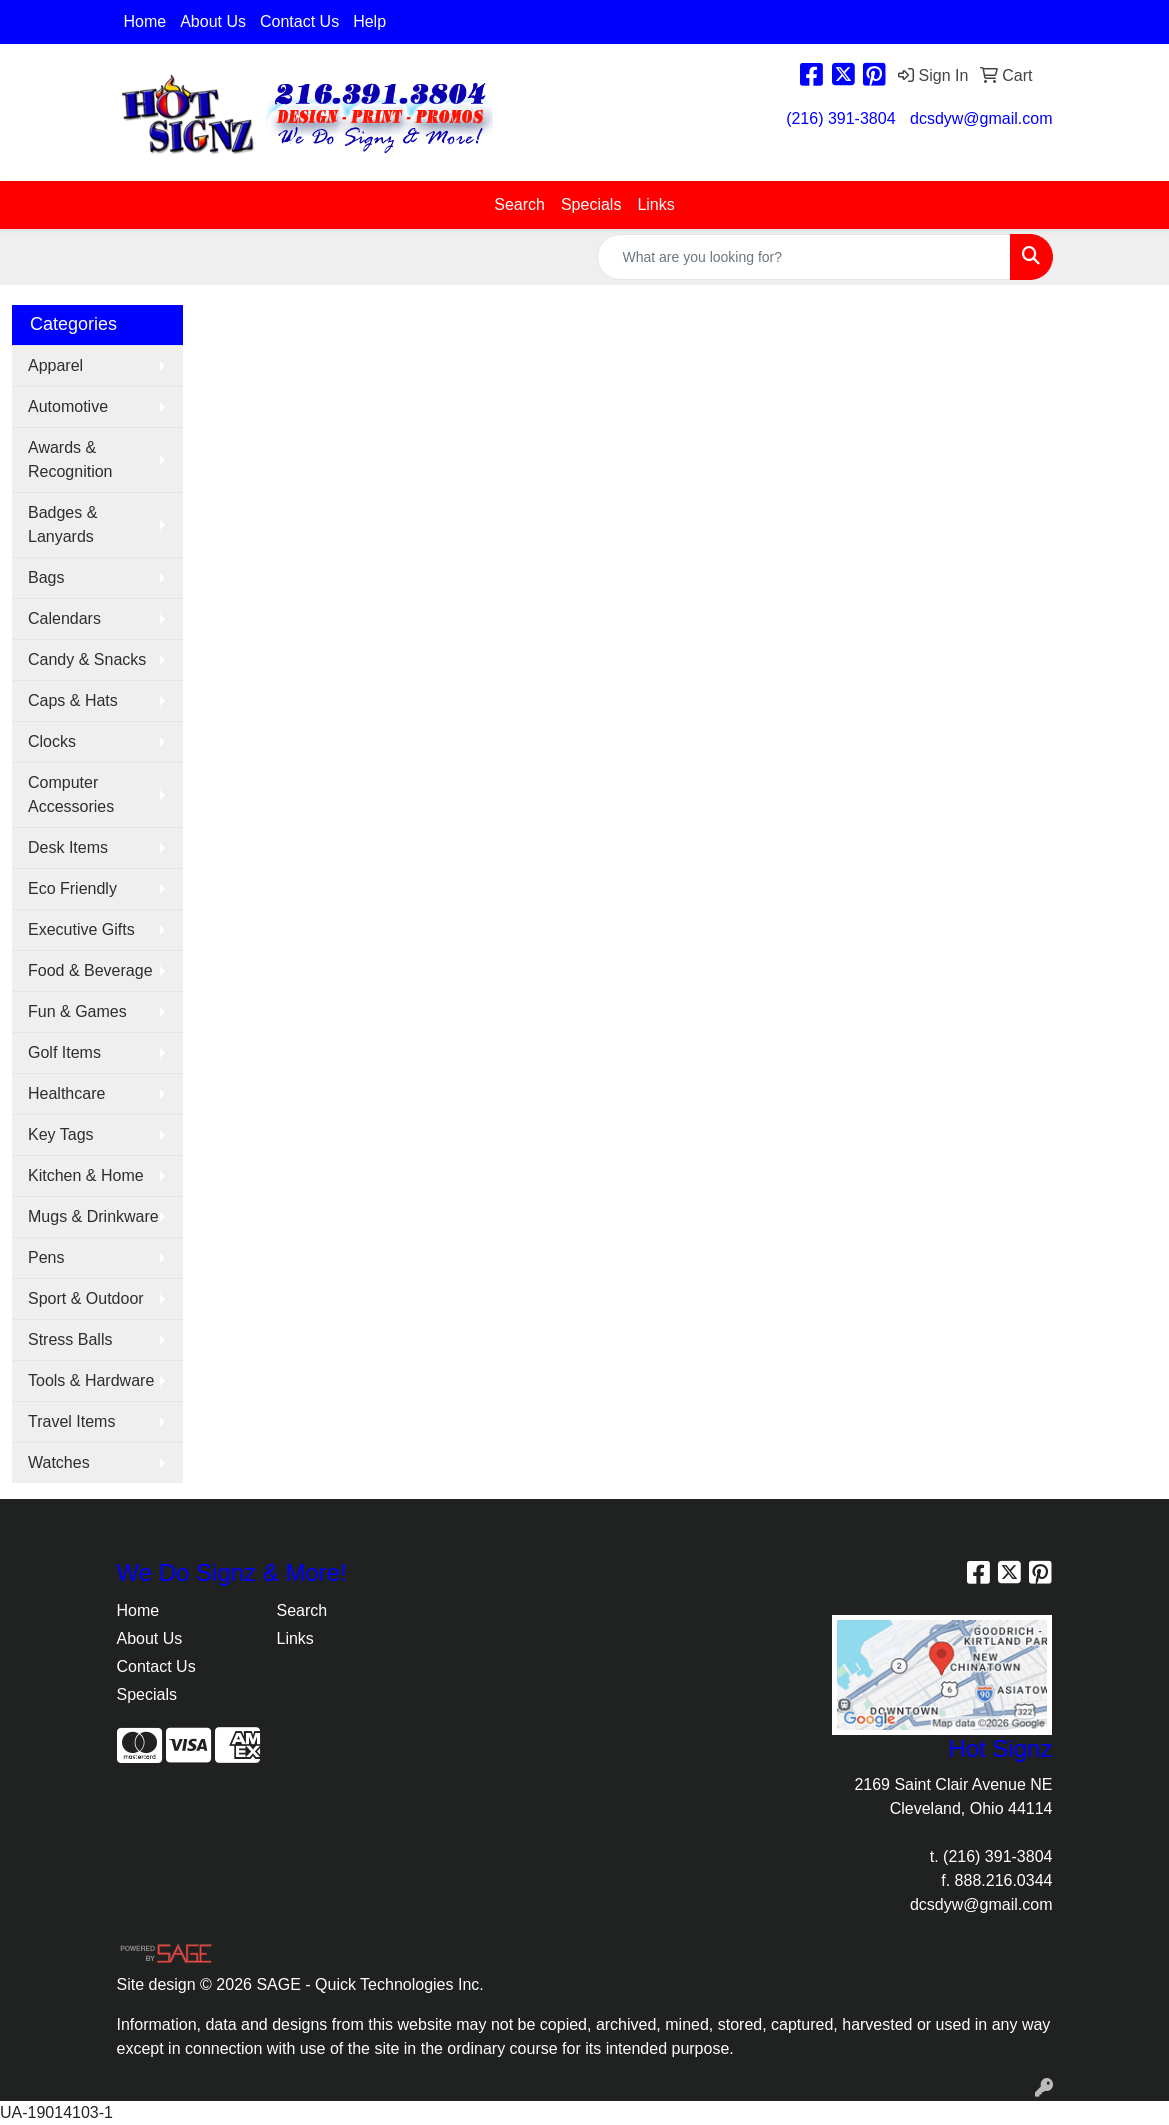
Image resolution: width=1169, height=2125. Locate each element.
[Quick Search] (804, 257)
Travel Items (71, 1421)
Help (369, 21)
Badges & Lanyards (62, 524)
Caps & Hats (73, 700)
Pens (46, 1257)
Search (519, 204)
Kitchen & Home (86, 1175)
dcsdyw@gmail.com (981, 118)
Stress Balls (70, 1339)
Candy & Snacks (87, 659)
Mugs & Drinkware (93, 1216)
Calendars (64, 618)
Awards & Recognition (70, 459)
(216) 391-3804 (840, 118)
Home (145, 21)
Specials (591, 204)
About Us (213, 21)
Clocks (52, 741)
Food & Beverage (90, 970)
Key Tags (61, 1134)
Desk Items (68, 847)
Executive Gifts (81, 929)
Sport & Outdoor (86, 1298)
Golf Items (64, 1052)
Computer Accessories (71, 794)
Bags (46, 577)
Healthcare (66, 1093)
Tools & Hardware (91, 1380)
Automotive (68, 406)
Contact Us (299, 21)
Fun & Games (77, 1011)
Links (655, 204)
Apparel (55, 365)
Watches (59, 1462)
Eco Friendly (72, 888)
